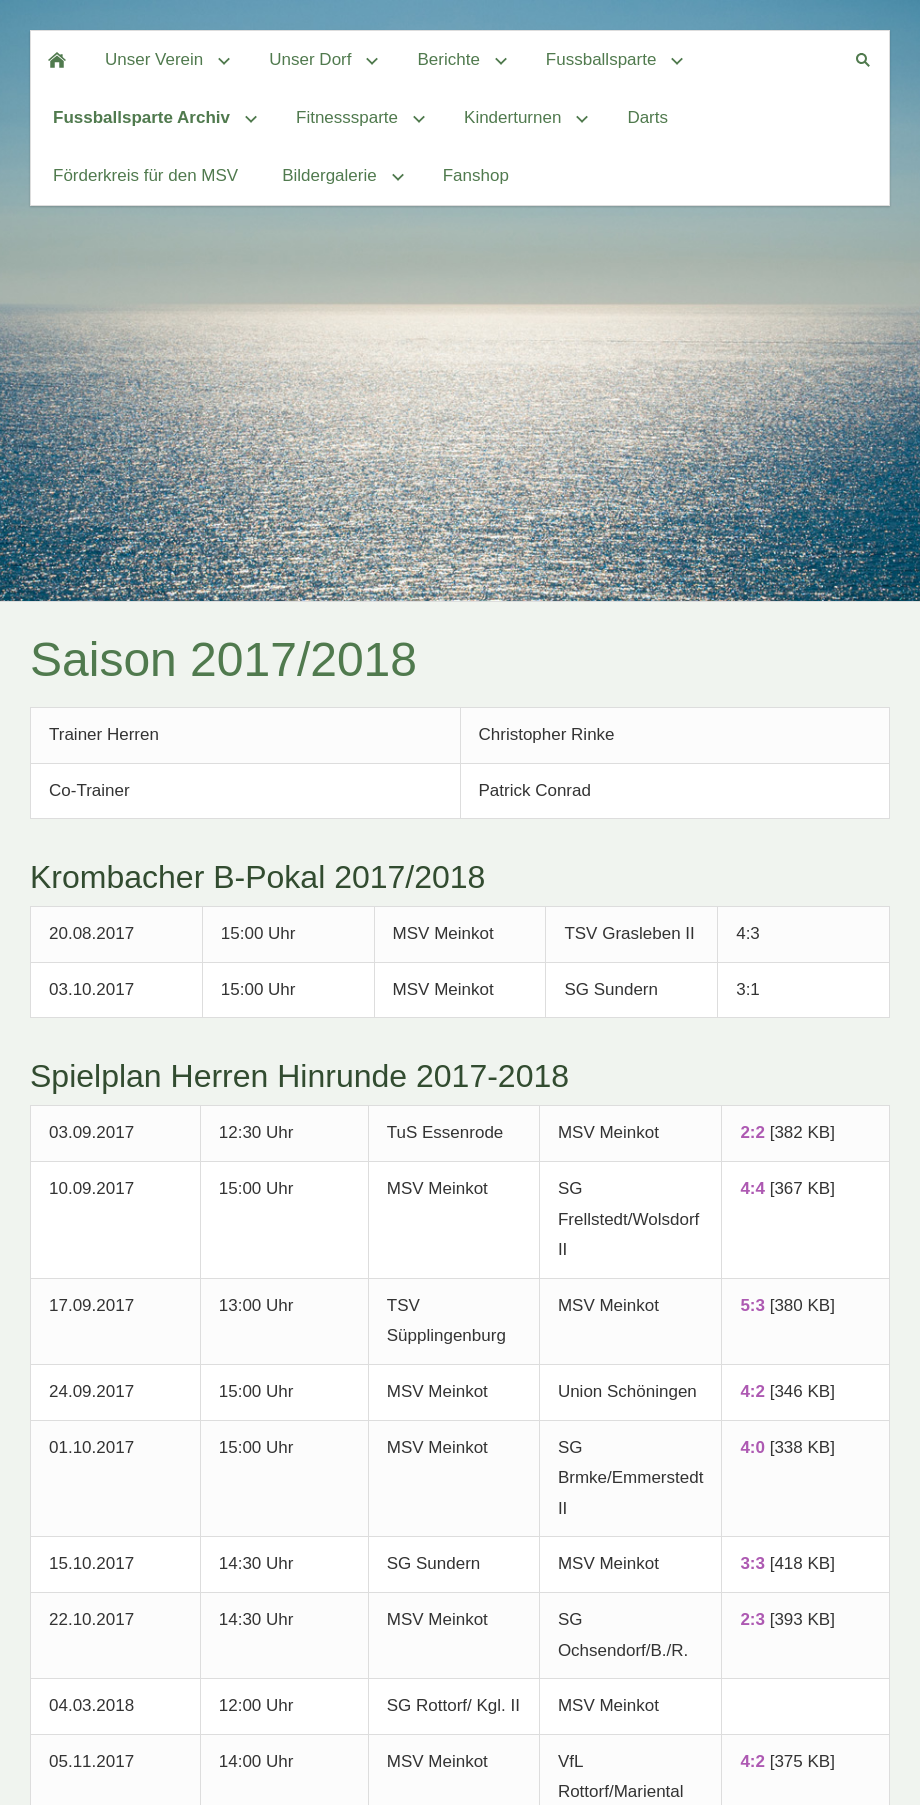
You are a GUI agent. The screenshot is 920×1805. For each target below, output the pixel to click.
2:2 (752, 1132)
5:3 (752, 1305)
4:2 (752, 1391)
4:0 (752, 1447)
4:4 (752, 1188)
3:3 (752, 1563)
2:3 (752, 1619)
